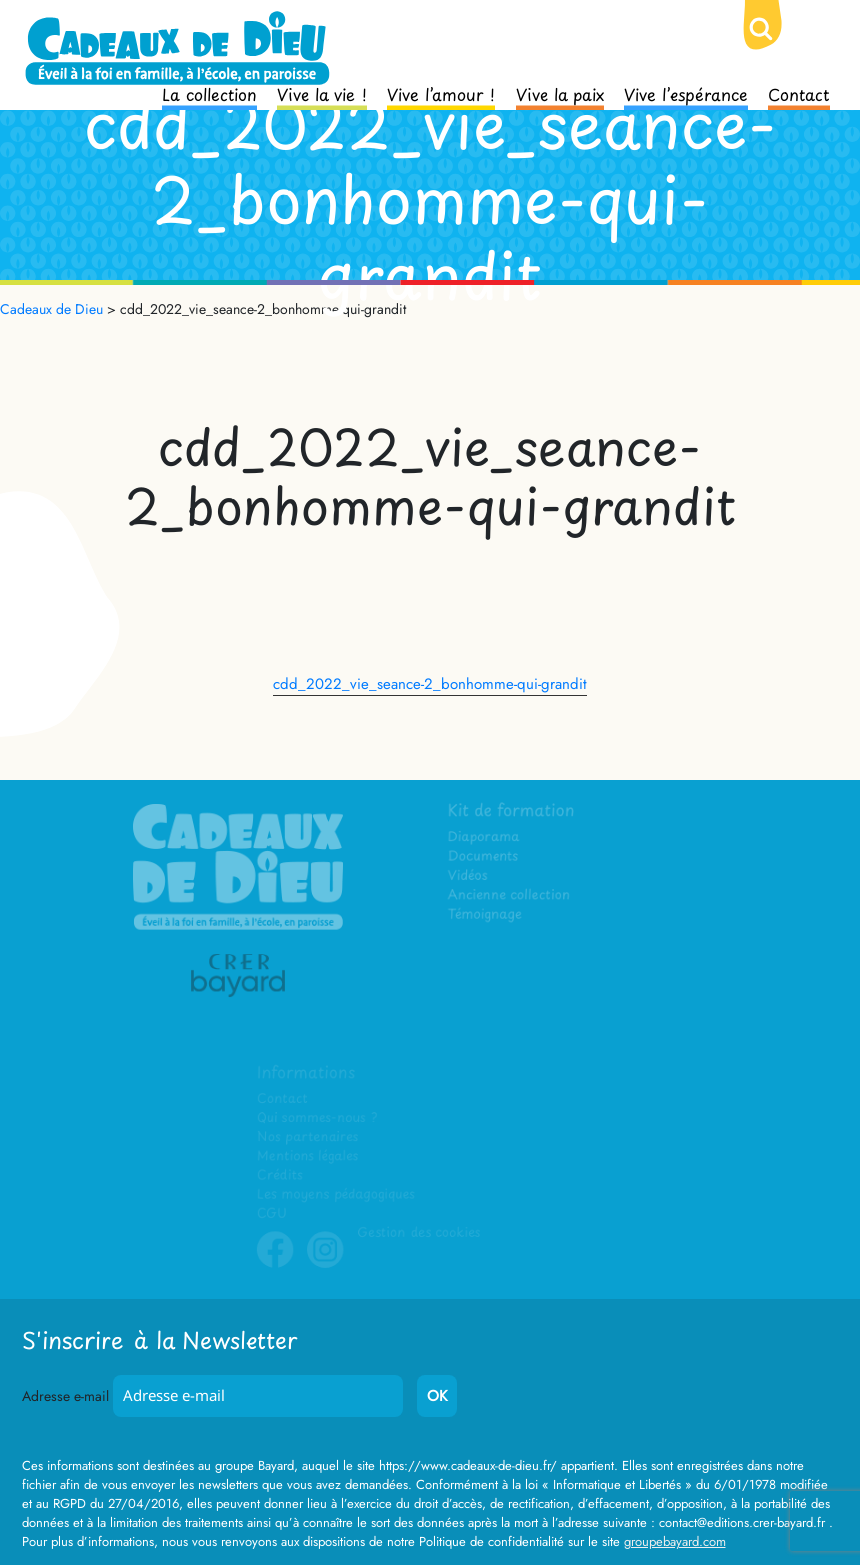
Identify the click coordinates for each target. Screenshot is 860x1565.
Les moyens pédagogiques (337, 1194)
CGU (274, 1213)
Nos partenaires (309, 1137)
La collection (209, 93)
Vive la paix (560, 93)
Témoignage (486, 916)
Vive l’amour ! (441, 93)
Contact (799, 93)
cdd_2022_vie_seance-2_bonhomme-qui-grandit (430, 684)
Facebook (277, 1264)
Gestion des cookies (419, 1232)
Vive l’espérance (686, 93)
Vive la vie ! (322, 93)
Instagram (326, 1264)
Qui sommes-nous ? (318, 1118)
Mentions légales (309, 1156)
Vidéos (469, 877)
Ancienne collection (510, 897)
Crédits (281, 1175)
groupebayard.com (675, 1541)
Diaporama (485, 839)
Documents (484, 858)
